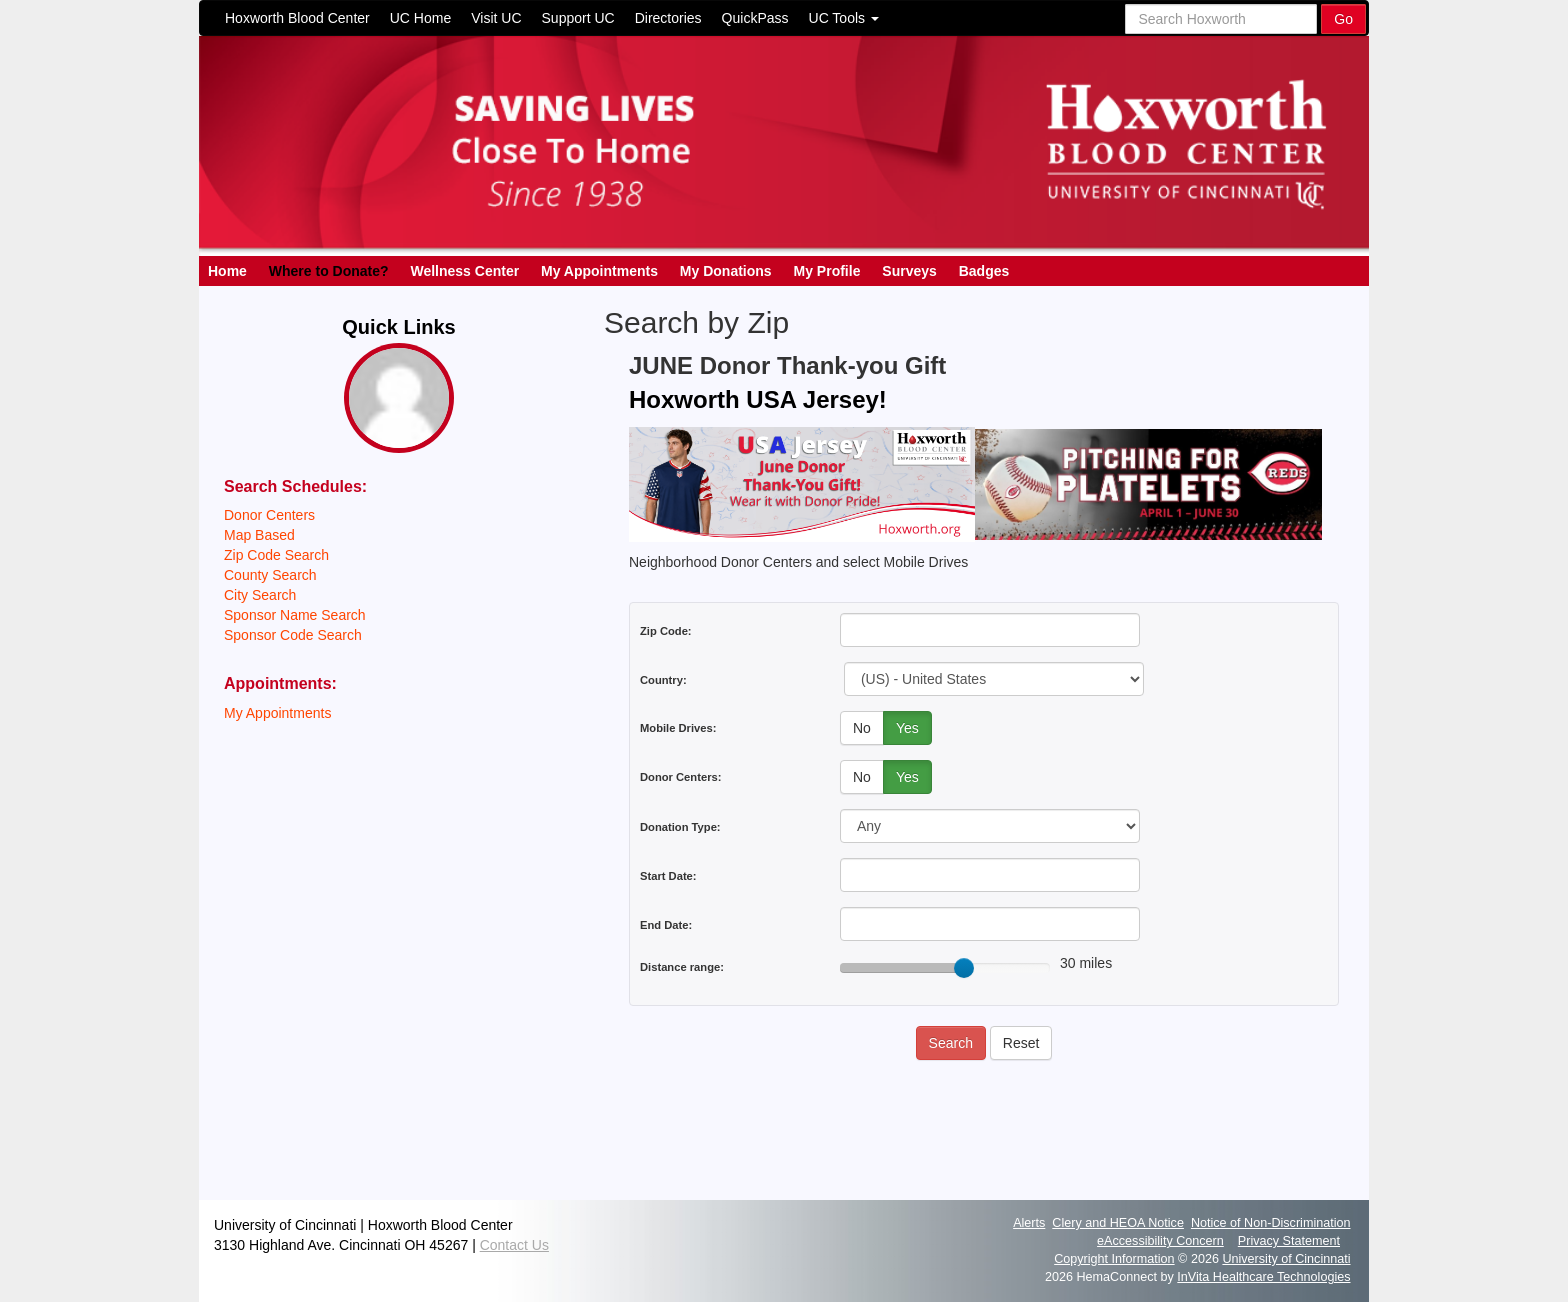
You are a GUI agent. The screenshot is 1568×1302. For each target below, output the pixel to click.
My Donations (726, 271)
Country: (663, 680)
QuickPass (755, 18)
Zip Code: (666, 631)
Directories (668, 18)
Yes (907, 728)
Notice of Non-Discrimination (1271, 1223)
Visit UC (496, 18)
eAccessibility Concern (1160, 1241)
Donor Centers (269, 515)
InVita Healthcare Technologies (1263, 1277)
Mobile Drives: (678, 728)
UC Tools (844, 18)
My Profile (827, 271)
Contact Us (514, 1245)
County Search (270, 575)
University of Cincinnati (1286, 1259)
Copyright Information (1114, 1259)
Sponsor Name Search (295, 615)
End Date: (666, 925)
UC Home (420, 18)
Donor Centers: (680, 777)
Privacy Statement (1289, 1241)
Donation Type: (680, 827)
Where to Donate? (329, 271)
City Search (260, 595)
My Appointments (599, 271)
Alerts (1029, 1223)
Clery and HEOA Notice (1118, 1223)
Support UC (578, 18)
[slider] (964, 968)
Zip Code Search (276, 555)
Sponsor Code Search (293, 635)
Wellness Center (464, 271)
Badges (984, 271)
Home (227, 271)
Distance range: (682, 967)
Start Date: (668, 876)
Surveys (909, 271)
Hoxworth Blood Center (297, 18)
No (862, 728)
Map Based (259, 535)
